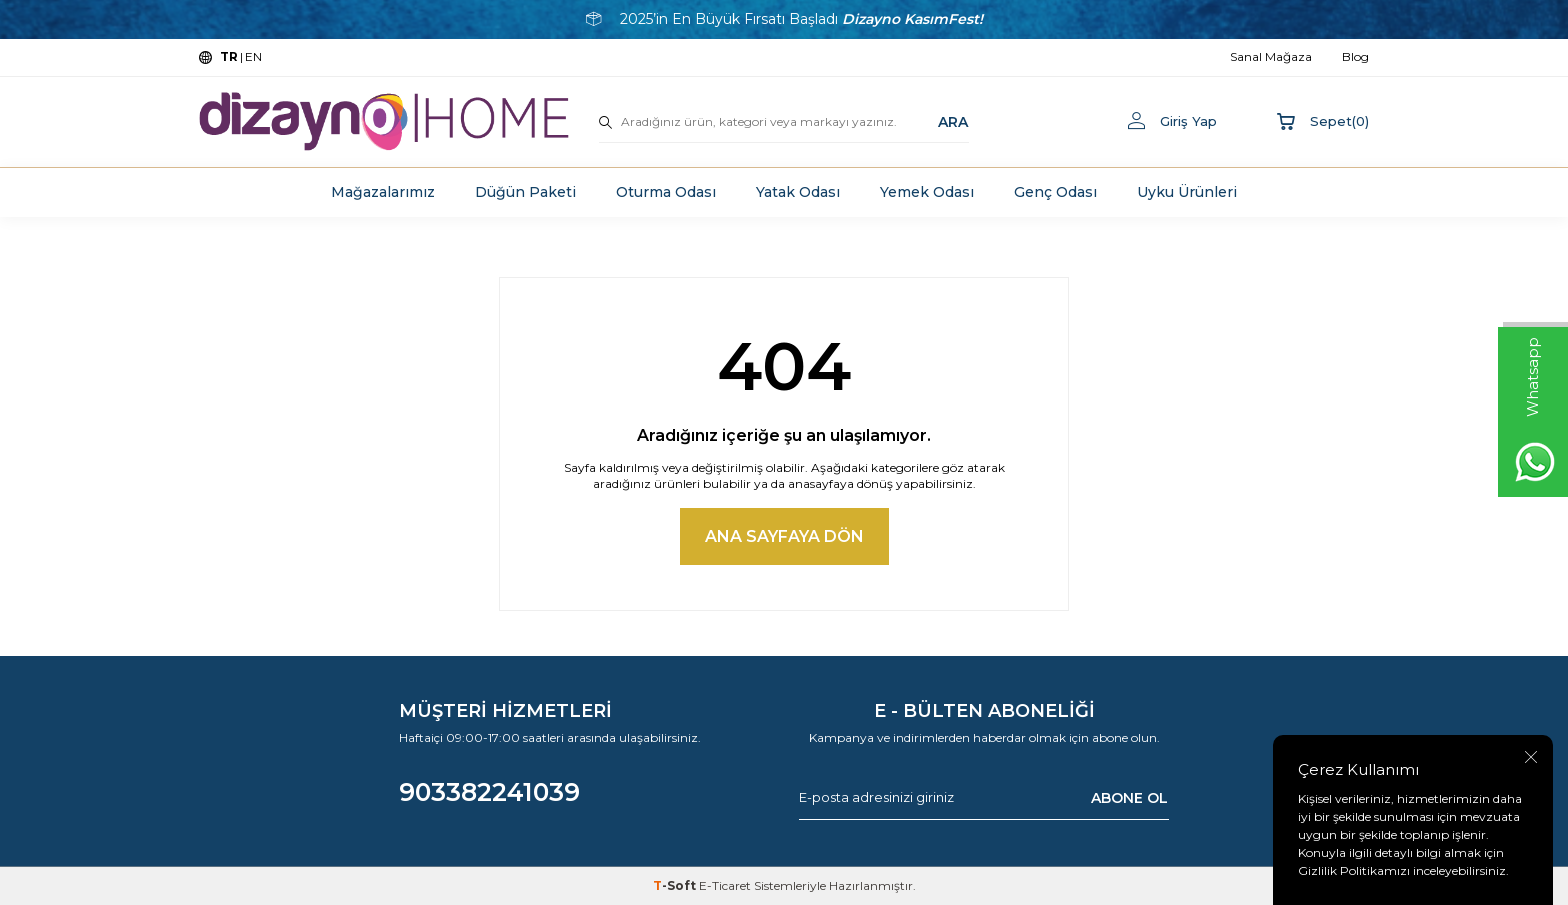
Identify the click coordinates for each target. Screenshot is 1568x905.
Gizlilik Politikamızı (1354, 870)
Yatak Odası (798, 192)
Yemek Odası (927, 192)
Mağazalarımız (383, 192)
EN (253, 56)
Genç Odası (1055, 192)
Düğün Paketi (525, 192)
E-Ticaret (725, 885)
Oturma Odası (666, 192)
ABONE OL (1129, 798)
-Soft (676, 885)
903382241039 (489, 792)
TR (229, 56)
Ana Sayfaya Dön (784, 536)
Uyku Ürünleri (1187, 192)
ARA (953, 121)
